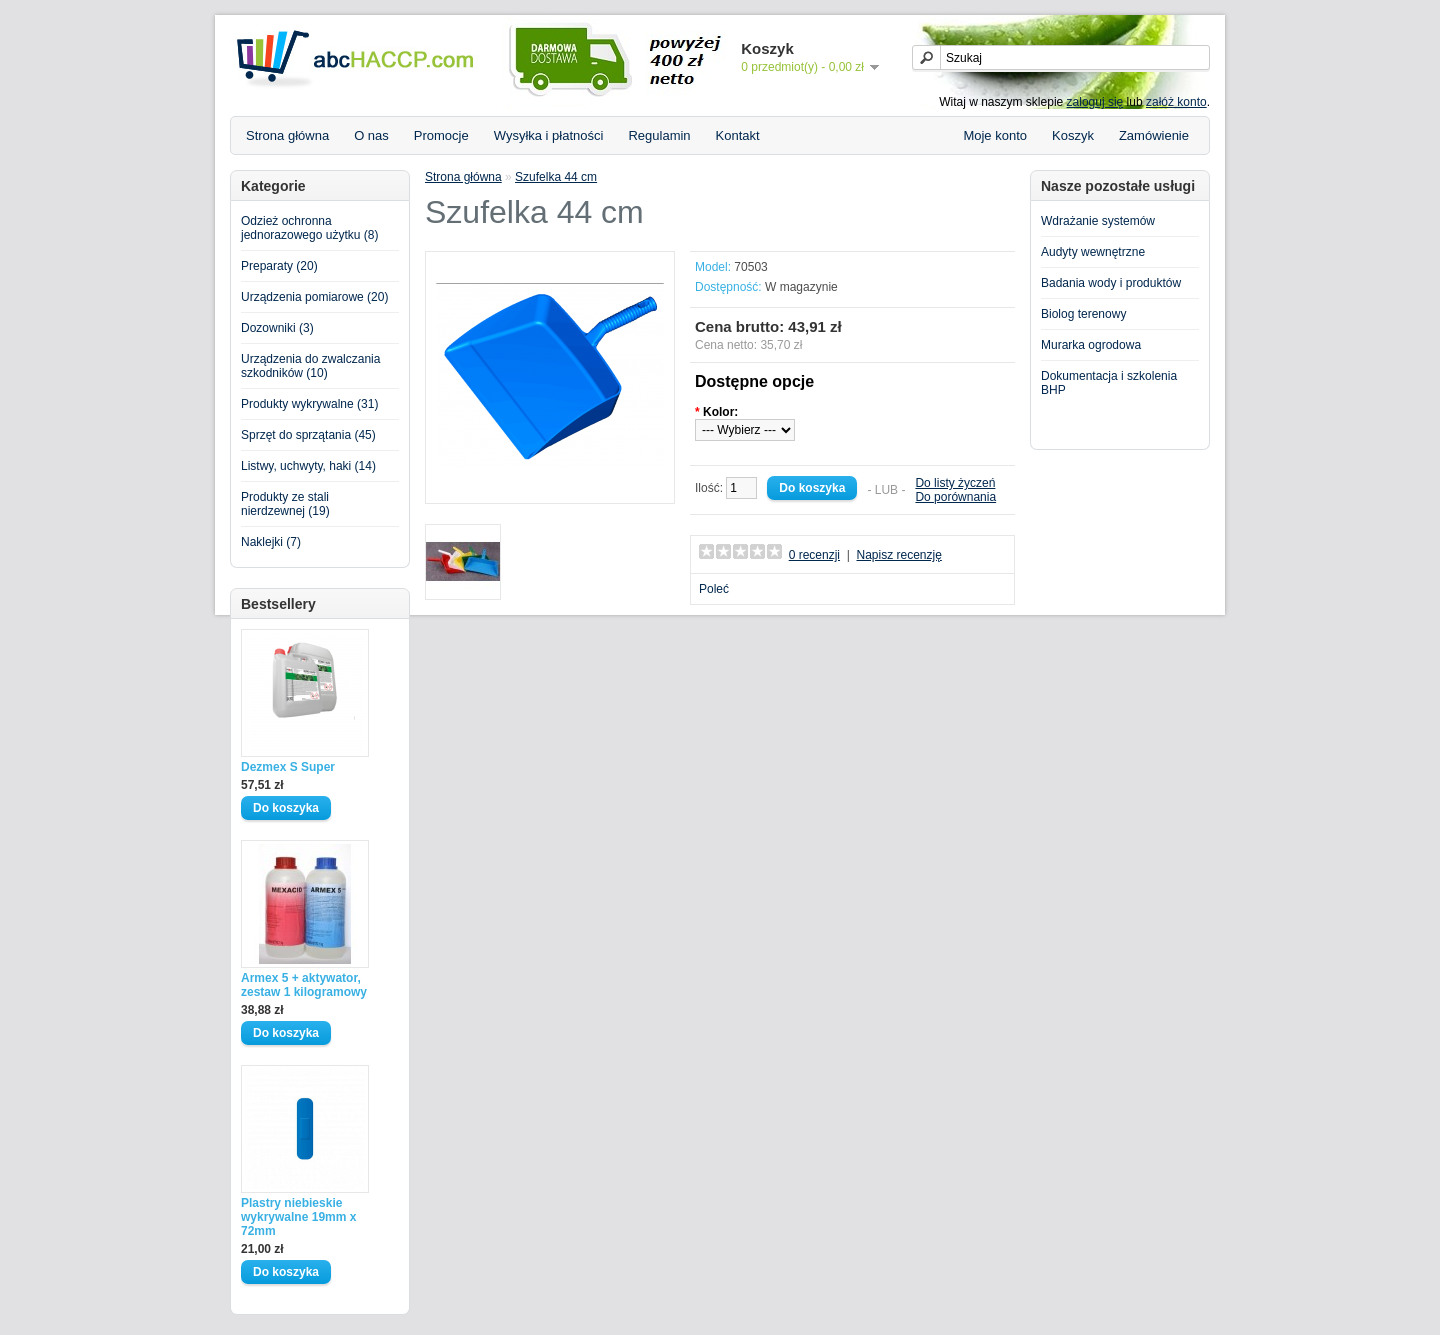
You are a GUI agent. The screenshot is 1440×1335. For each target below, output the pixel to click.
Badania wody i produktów (1111, 283)
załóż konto (1176, 102)
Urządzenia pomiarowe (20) (314, 297)
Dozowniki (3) (277, 328)
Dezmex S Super (288, 767)
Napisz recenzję (898, 555)
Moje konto (995, 135)
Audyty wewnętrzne (1093, 252)
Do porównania (955, 497)
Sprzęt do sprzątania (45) (308, 435)
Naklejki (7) (271, 542)
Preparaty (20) (279, 266)
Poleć (714, 589)
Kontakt (738, 135)
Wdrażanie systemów (1098, 221)
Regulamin (659, 135)
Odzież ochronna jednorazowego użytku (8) (309, 228)
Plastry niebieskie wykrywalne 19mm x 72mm (298, 1217)
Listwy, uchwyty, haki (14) (308, 466)
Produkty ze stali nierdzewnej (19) (285, 504)
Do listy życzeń (955, 483)
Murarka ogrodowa (1091, 345)
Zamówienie (1154, 135)
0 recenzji (814, 555)
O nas (371, 135)
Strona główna (287, 135)
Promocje (441, 135)
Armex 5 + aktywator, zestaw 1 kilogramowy (304, 985)
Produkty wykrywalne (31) (309, 404)
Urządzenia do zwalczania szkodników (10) (310, 366)
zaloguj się (1095, 102)
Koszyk (1073, 135)
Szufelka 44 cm (556, 177)
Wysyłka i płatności (549, 135)
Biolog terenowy (1083, 314)
